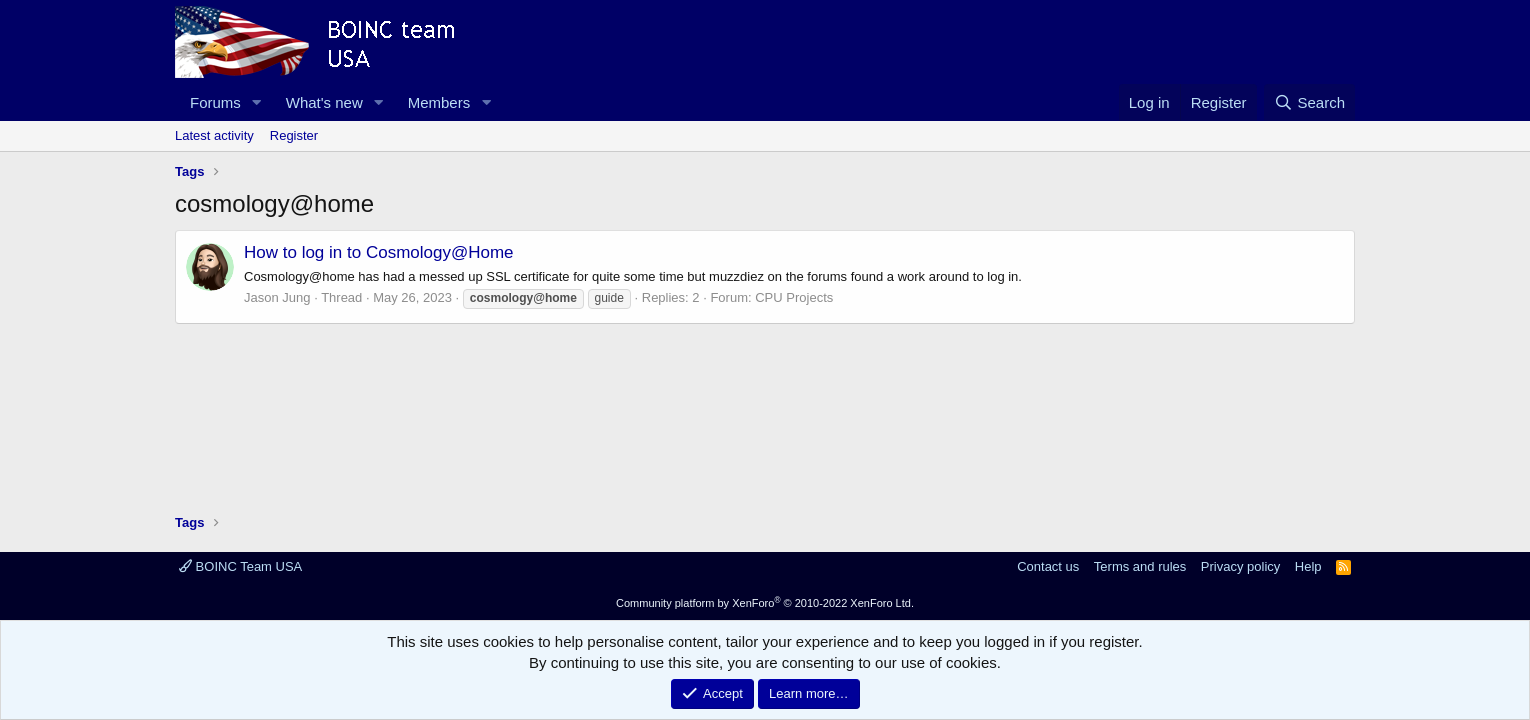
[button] (257, 102)
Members (439, 102)
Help (1308, 566)
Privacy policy (1240, 566)
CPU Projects (794, 297)
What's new (324, 102)
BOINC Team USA (240, 566)
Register (294, 135)
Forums (215, 102)
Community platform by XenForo (765, 603)
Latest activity (214, 135)
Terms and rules (1140, 566)
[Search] (1309, 102)
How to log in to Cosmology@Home (379, 252)
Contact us (1048, 566)
